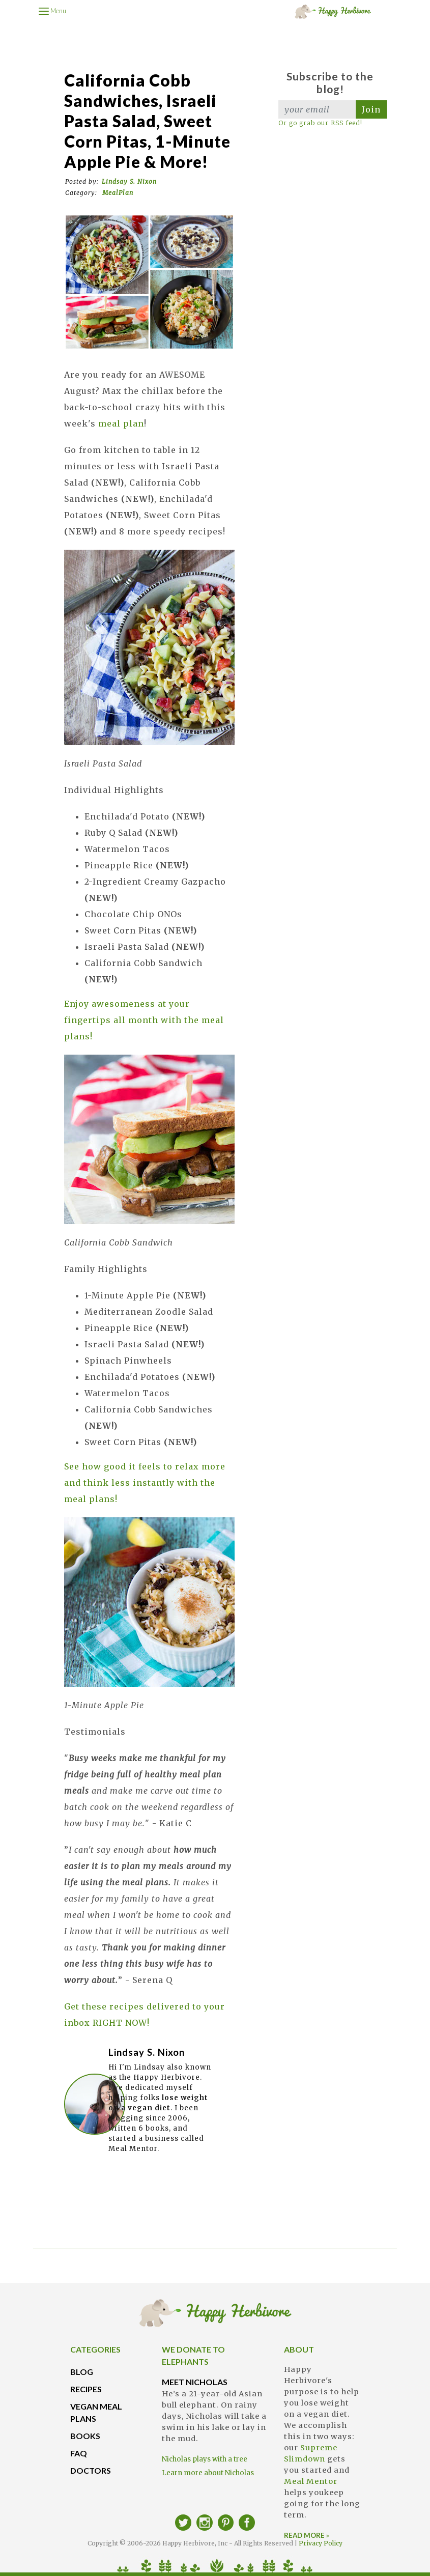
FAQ (78, 2453)
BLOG (81, 2371)
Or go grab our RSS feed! (320, 123)
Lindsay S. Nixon (129, 181)
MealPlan (117, 192)
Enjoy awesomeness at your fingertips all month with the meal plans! (144, 1020)
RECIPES (86, 2389)
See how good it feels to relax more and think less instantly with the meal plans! (144, 1482)
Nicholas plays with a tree (204, 2459)
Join (371, 109)
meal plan (121, 423)
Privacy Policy (320, 2543)
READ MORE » (306, 2535)
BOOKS (85, 2436)
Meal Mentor (310, 2481)
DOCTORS (90, 2470)
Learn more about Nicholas (208, 2473)
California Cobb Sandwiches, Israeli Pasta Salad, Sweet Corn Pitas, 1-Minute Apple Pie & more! (147, 121)
